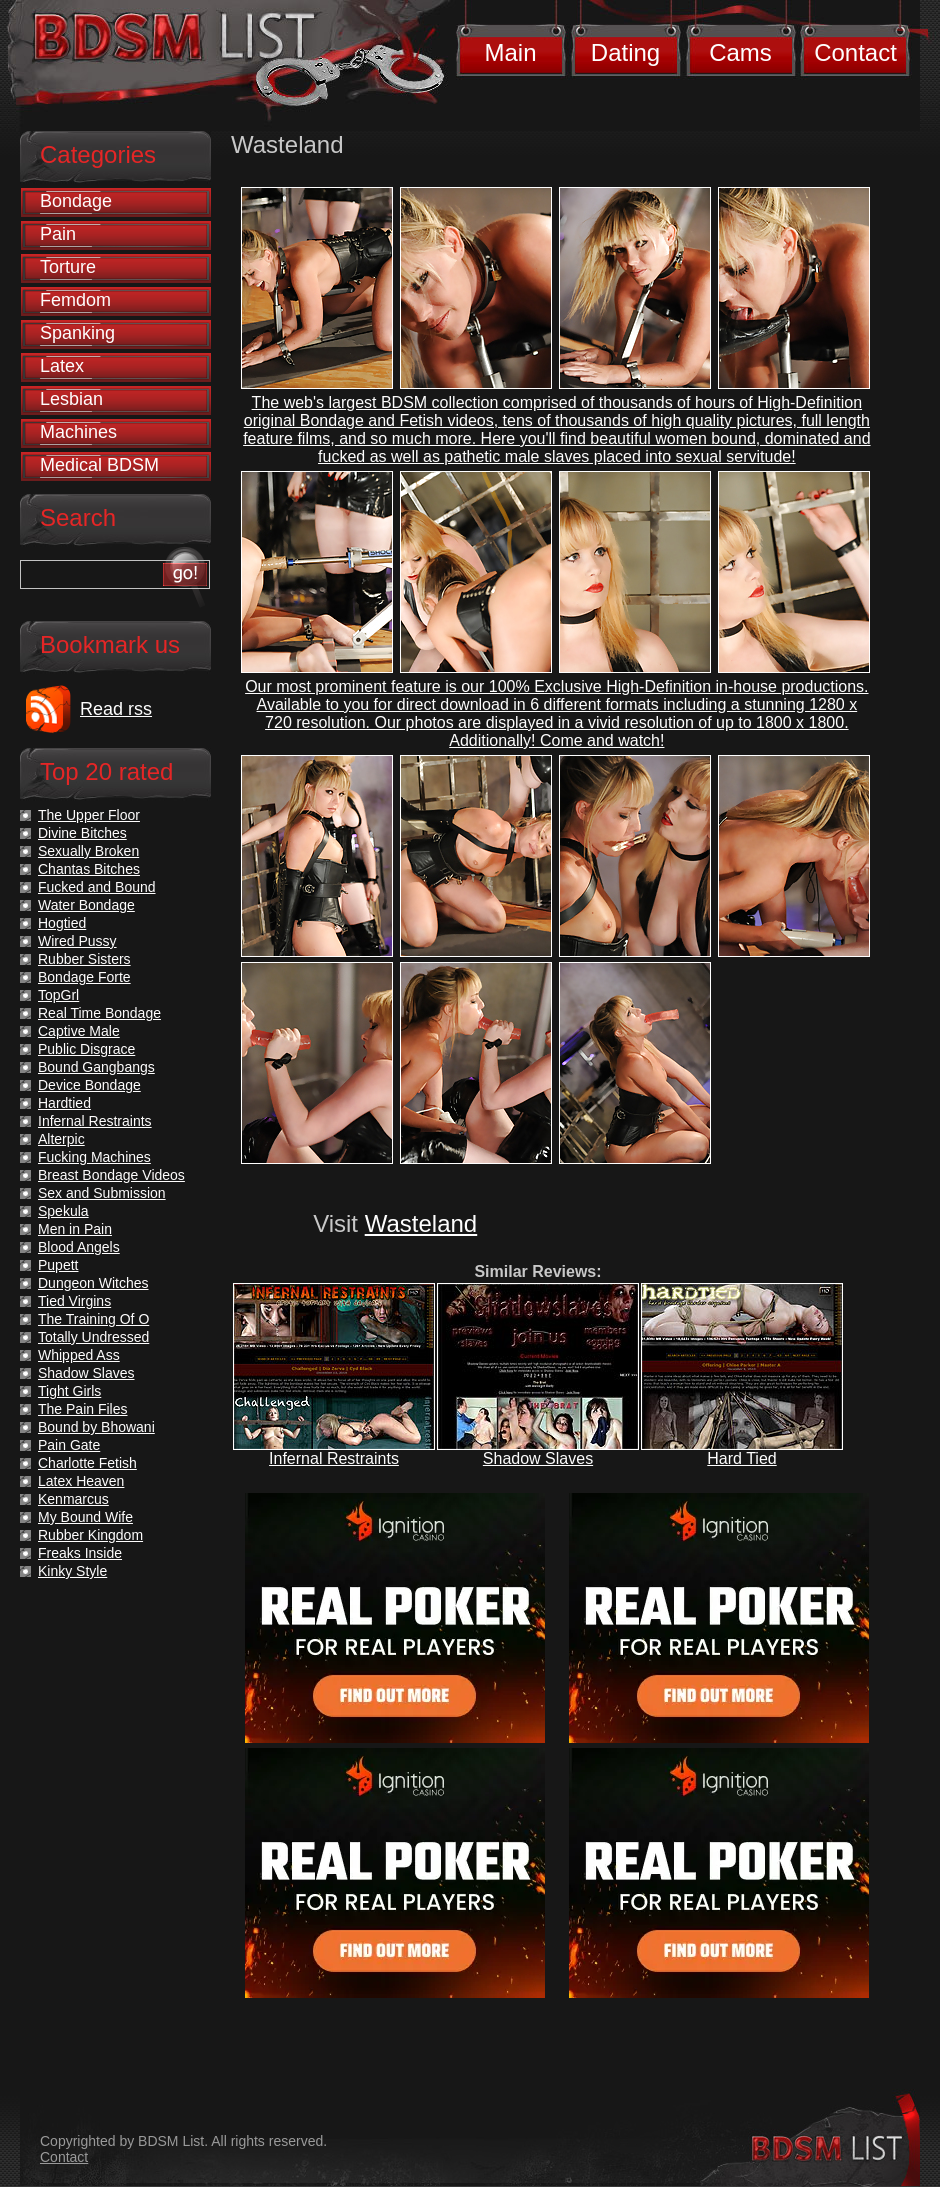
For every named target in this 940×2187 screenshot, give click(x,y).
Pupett (58, 1265)
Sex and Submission (102, 1193)
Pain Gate (69, 1445)
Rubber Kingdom (90, 1535)
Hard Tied (741, 1458)
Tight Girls (69, 1391)
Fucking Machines (94, 1157)
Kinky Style (72, 1571)
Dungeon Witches (93, 1283)
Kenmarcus (73, 1499)
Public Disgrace (86, 1049)
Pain (58, 234)
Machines (78, 432)
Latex (62, 366)
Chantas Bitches (89, 869)
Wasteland (421, 1223)
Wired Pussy (77, 941)
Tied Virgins (74, 1301)
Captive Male (79, 1031)
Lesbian (71, 399)
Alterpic (61, 1139)
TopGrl (58, 995)
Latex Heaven (81, 1481)
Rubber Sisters (84, 959)
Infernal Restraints (334, 1458)
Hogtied (62, 923)
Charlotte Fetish (87, 1463)
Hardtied (64, 1103)
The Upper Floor (89, 815)
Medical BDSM (99, 465)
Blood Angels (79, 1247)
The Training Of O (93, 1319)
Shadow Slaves (538, 1458)
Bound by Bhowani (96, 1427)
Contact (855, 52)
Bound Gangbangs (96, 1067)
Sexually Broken (88, 851)
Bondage (76, 201)
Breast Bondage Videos (111, 1175)
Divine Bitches (82, 833)
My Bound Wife (85, 1517)
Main (510, 52)
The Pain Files (82, 1409)
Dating (625, 52)
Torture (68, 267)
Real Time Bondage (99, 1013)
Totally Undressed (93, 1337)
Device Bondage (89, 1085)
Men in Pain (75, 1229)
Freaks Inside (80, 1553)
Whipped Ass (79, 1355)
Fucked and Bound (97, 887)
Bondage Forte (84, 977)
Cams (740, 52)
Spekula (63, 1211)
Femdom (75, 300)
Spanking (77, 333)
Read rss (116, 709)
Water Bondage (86, 905)
